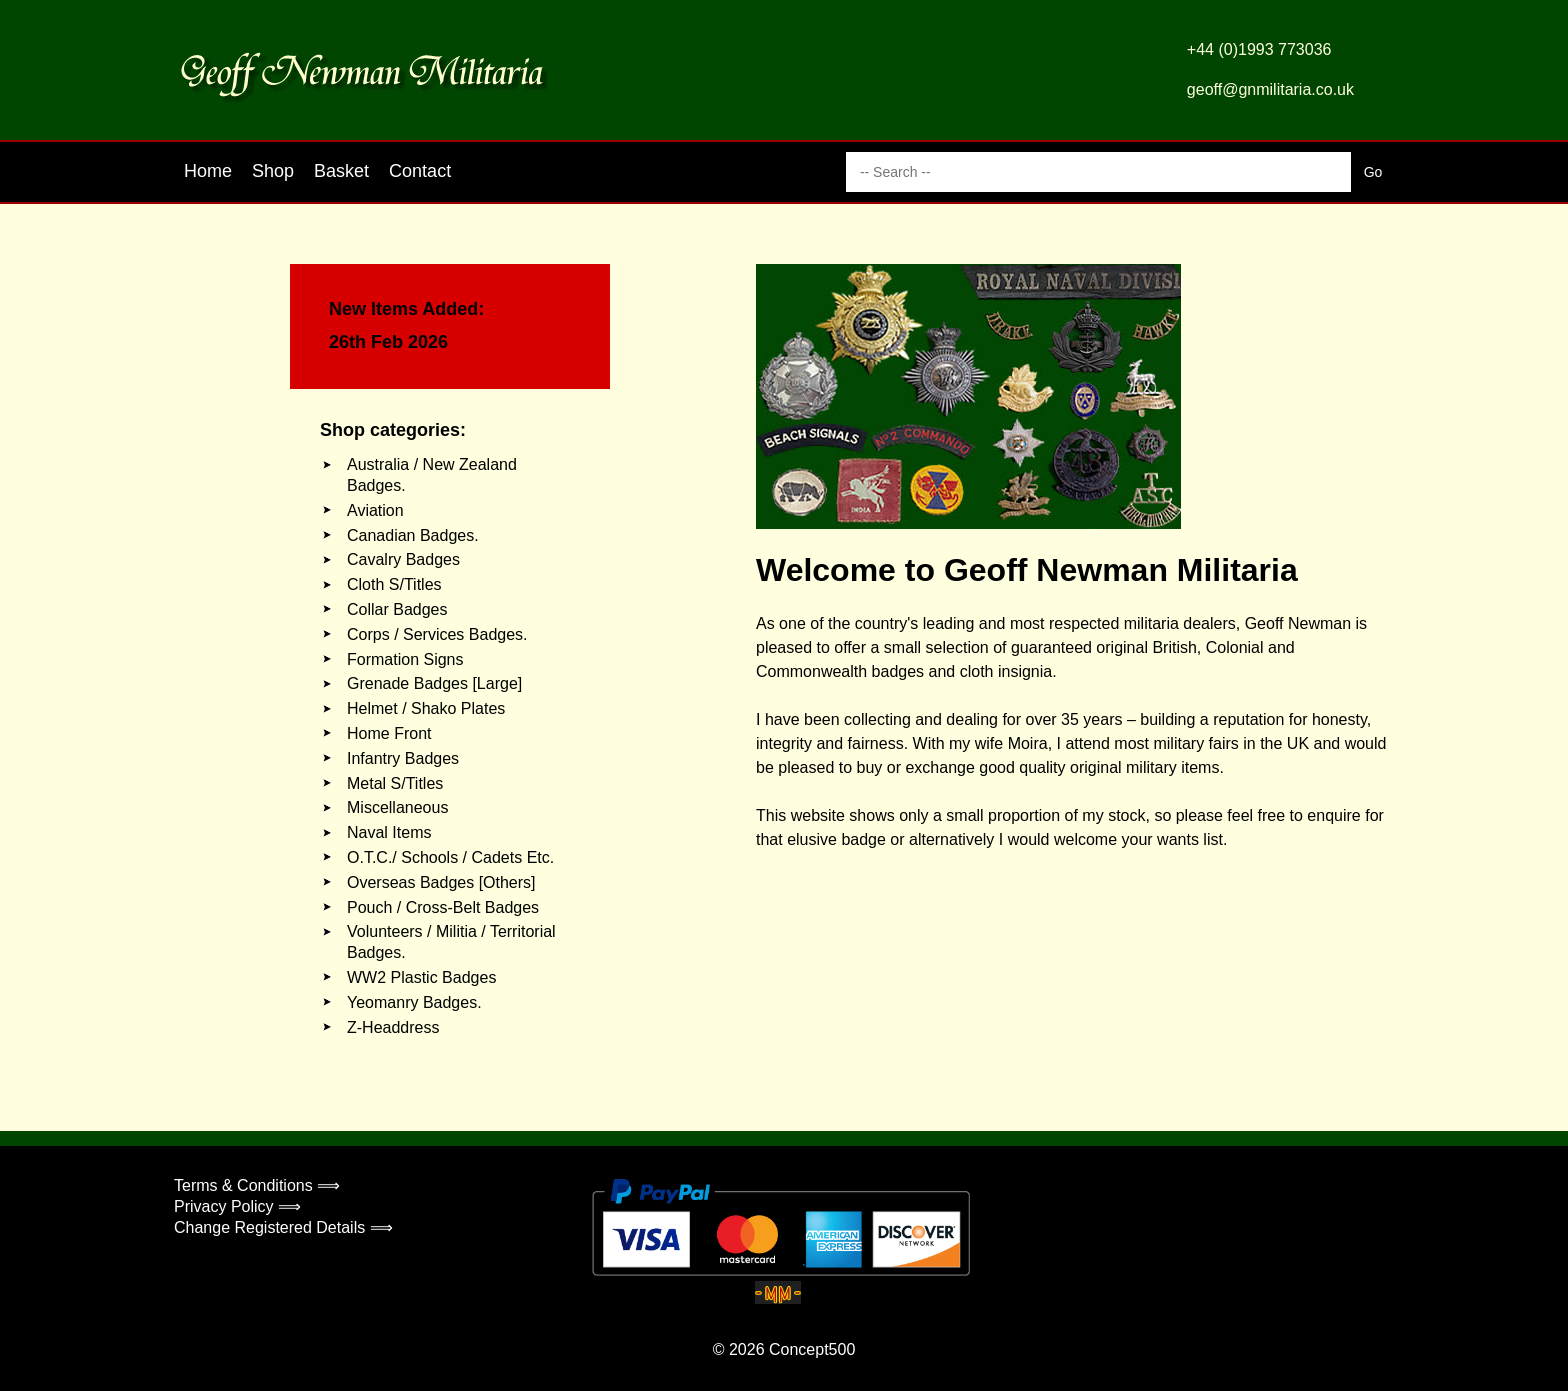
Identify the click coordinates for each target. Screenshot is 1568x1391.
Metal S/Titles (395, 783)
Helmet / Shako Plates (426, 708)
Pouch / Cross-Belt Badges (443, 907)
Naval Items (389, 832)
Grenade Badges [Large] (434, 683)
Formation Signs (405, 659)
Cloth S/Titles (394, 584)
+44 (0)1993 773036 (1259, 49)
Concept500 (812, 1349)
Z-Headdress (393, 1027)
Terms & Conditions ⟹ (257, 1185)
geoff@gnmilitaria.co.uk (1270, 89)
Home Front (389, 733)
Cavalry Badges (403, 559)
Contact (420, 171)
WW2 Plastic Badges (421, 977)
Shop (273, 171)
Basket (341, 171)
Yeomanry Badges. (414, 1002)
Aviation (375, 510)
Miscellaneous (397, 807)
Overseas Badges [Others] (441, 882)
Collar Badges (397, 609)
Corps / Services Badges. (437, 634)
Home (208, 171)
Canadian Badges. (413, 535)
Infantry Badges (403, 758)
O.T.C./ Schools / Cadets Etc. (450, 857)
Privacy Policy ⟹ (237, 1206)
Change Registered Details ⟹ (283, 1227)
